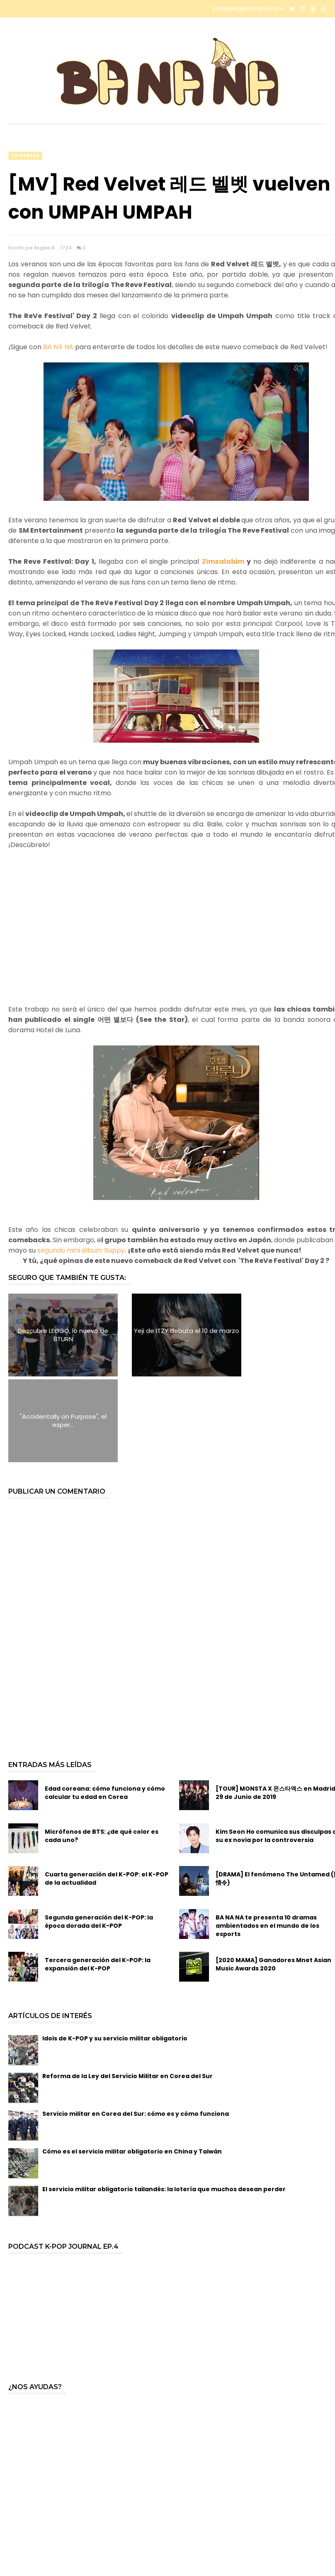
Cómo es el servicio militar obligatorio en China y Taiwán (132, 2066)
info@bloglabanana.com (248, 9)
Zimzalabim (223, 561)
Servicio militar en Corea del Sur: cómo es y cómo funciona (135, 2028)
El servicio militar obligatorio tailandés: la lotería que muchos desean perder (164, 2103)
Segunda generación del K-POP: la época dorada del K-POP (99, 1836)
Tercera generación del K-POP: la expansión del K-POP (98, 1878)
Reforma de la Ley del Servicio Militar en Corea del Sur (127, 1990)
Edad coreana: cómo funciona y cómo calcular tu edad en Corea (105, 1707)
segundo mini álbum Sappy (81, 1250)
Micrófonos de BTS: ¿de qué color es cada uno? (101, 1750)
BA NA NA (58, 347)
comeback (25, 155)
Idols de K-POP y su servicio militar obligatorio (114, 1952)
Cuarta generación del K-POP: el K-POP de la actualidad (106, 1792)
